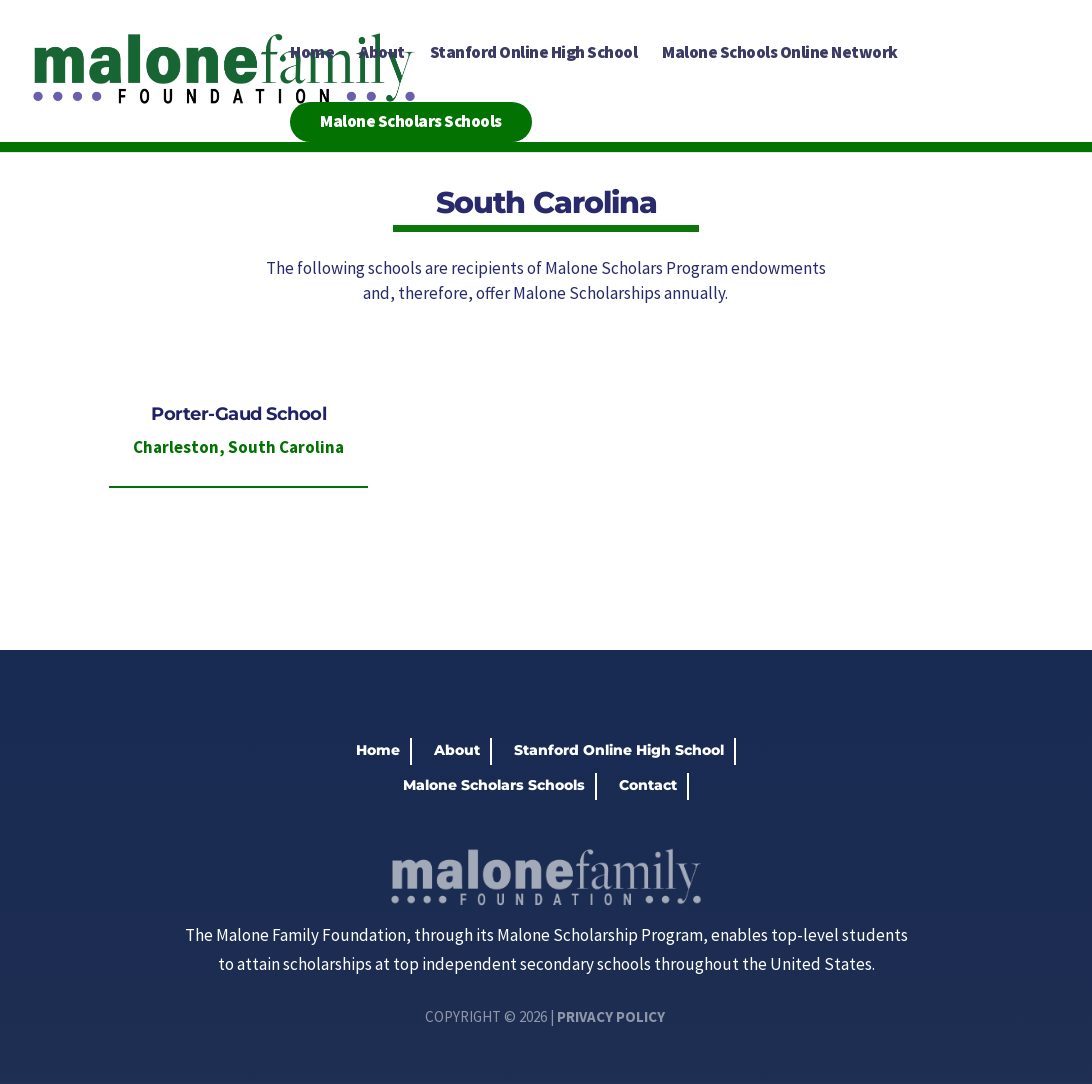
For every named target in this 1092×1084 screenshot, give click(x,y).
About (382, 54)
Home (312, 54)
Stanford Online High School (534, 54)
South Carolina (286, 447)
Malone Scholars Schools (411, 121)
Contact (648, 785)
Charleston (176, 447)
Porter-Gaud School (238, 414)
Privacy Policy (611, 1016)
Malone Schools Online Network (780, 54)
